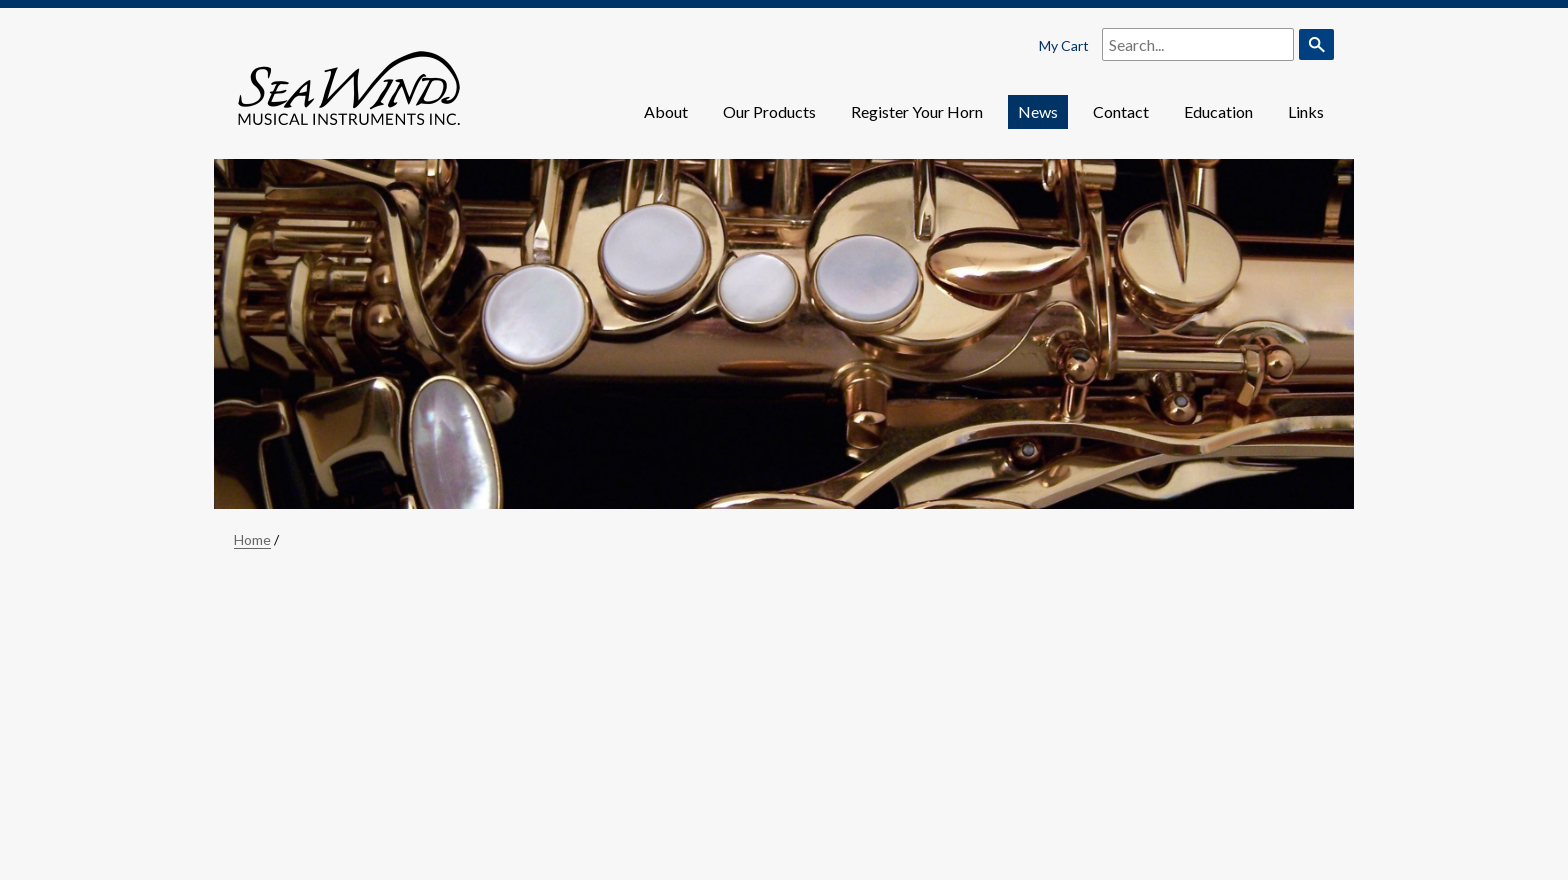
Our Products (769, 111)
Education (1218, 111)
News (1038, 111)
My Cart (1064, 45)
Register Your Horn (917, 111)
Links (1306, 111)
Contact (1121, 111)
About (666, 111)
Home (252, 539)
